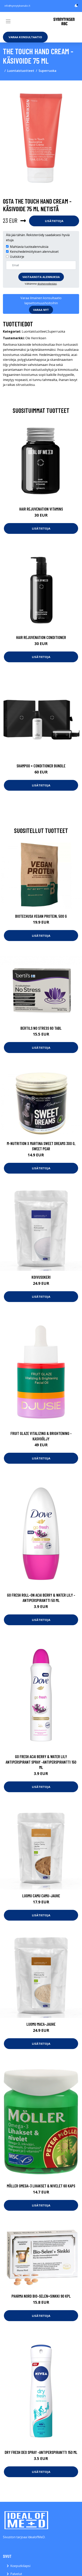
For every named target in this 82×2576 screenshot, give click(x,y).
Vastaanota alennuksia (41, 277)
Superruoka (47, 71)
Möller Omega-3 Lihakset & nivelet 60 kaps (41, 2185)
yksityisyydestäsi (47, 283)
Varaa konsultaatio (25, 37)
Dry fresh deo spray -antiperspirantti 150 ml (41, 2452)
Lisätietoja (54, 221)
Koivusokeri (41, 1277)
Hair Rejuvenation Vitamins (41, 508)
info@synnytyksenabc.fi (17, 5)
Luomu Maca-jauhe (41, 2024)
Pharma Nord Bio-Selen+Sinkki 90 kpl (41, 2296)
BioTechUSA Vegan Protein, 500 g (41, 916)
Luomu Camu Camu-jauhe (41, 1895)
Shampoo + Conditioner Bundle (41, 765)
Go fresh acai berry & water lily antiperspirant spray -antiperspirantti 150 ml (41, 1762)
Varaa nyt (41, 310)
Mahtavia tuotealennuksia (29, 247)
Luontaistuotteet (20, 71)
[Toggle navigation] (8, 21)
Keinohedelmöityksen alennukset (34, 251)
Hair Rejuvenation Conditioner (41, 637)
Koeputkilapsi (20, 2566)
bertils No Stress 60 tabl (41, 1028)
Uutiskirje (17, 256)
